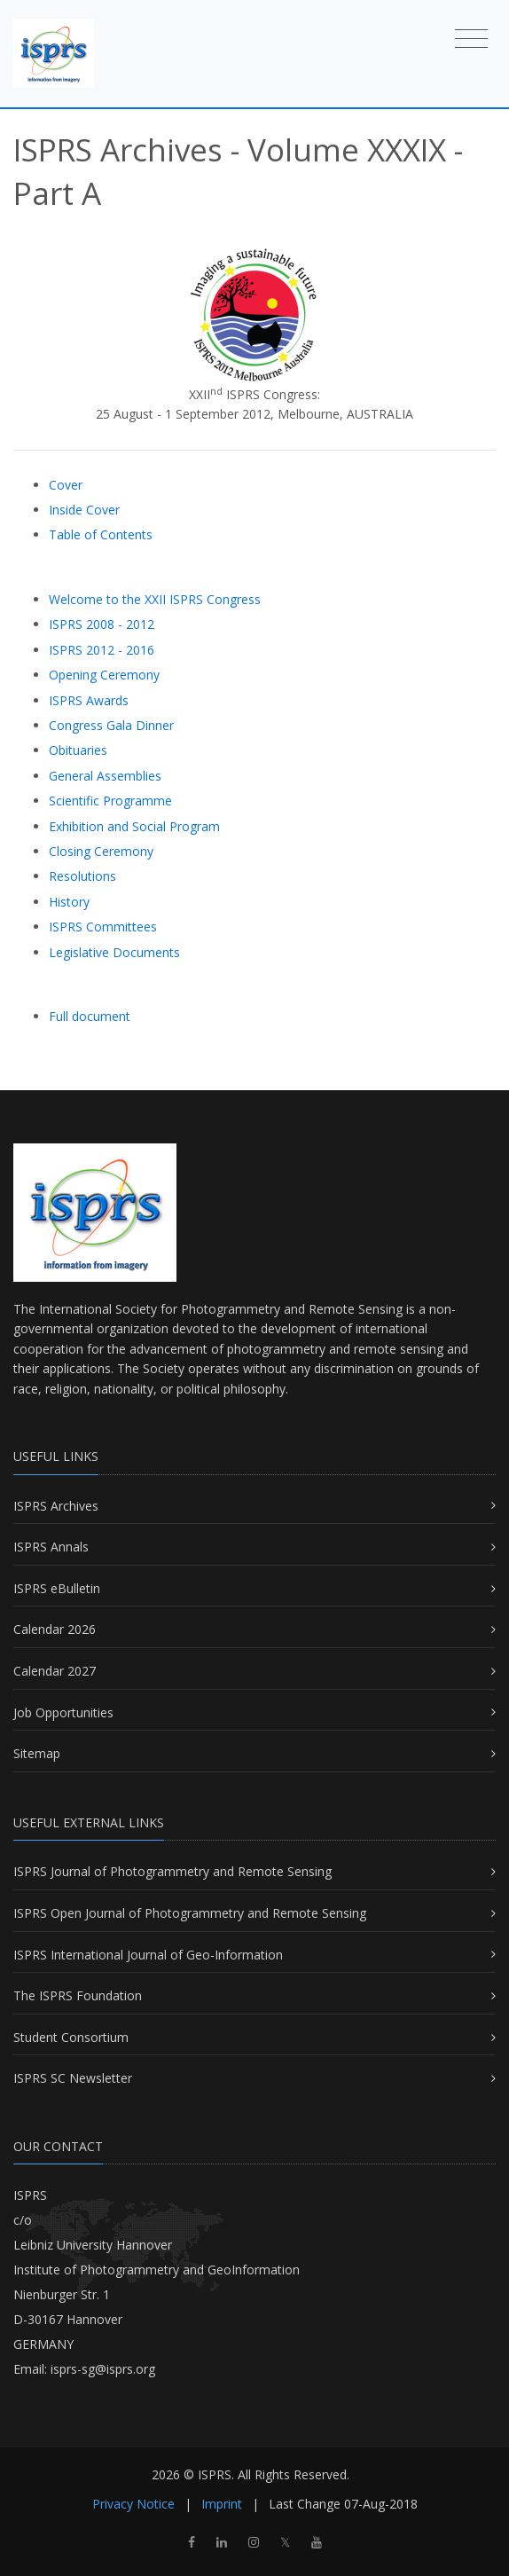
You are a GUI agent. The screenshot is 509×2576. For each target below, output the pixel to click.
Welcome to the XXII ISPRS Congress (155, 599)
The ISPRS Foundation (77, 1995)
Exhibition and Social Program (134, 826)
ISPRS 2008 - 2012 (101, 624)
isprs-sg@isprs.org (103, 2368)
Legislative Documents (114, 952)
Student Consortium (71, 2037)
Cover (65, 484)
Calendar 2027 (54, 1670)
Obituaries (78, 750)
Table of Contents (101, 534)
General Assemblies (105, 775)
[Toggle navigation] (471, 38)
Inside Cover (84, 509)
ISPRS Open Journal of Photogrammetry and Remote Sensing (189, 1913)
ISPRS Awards (89, 700)
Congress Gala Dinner (111, 725)
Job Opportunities (63, 1712)
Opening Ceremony (104, 674)
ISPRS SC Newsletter (72, 2077)
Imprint (221, 2503)
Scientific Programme (110, 800)
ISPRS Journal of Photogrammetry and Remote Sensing (172, 1871)
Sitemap (36, 1753)
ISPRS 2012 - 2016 (101, 649)
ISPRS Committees (103, 926)
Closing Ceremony (101, 851)
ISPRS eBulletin (56, 1588)
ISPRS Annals (51, 1546)
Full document (89, 1016)
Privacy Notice (133, 2503)
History (69, 901)
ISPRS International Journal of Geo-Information (148, 1954)
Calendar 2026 (54, 1629)
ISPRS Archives (55, 1505)
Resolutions (82, 876)
